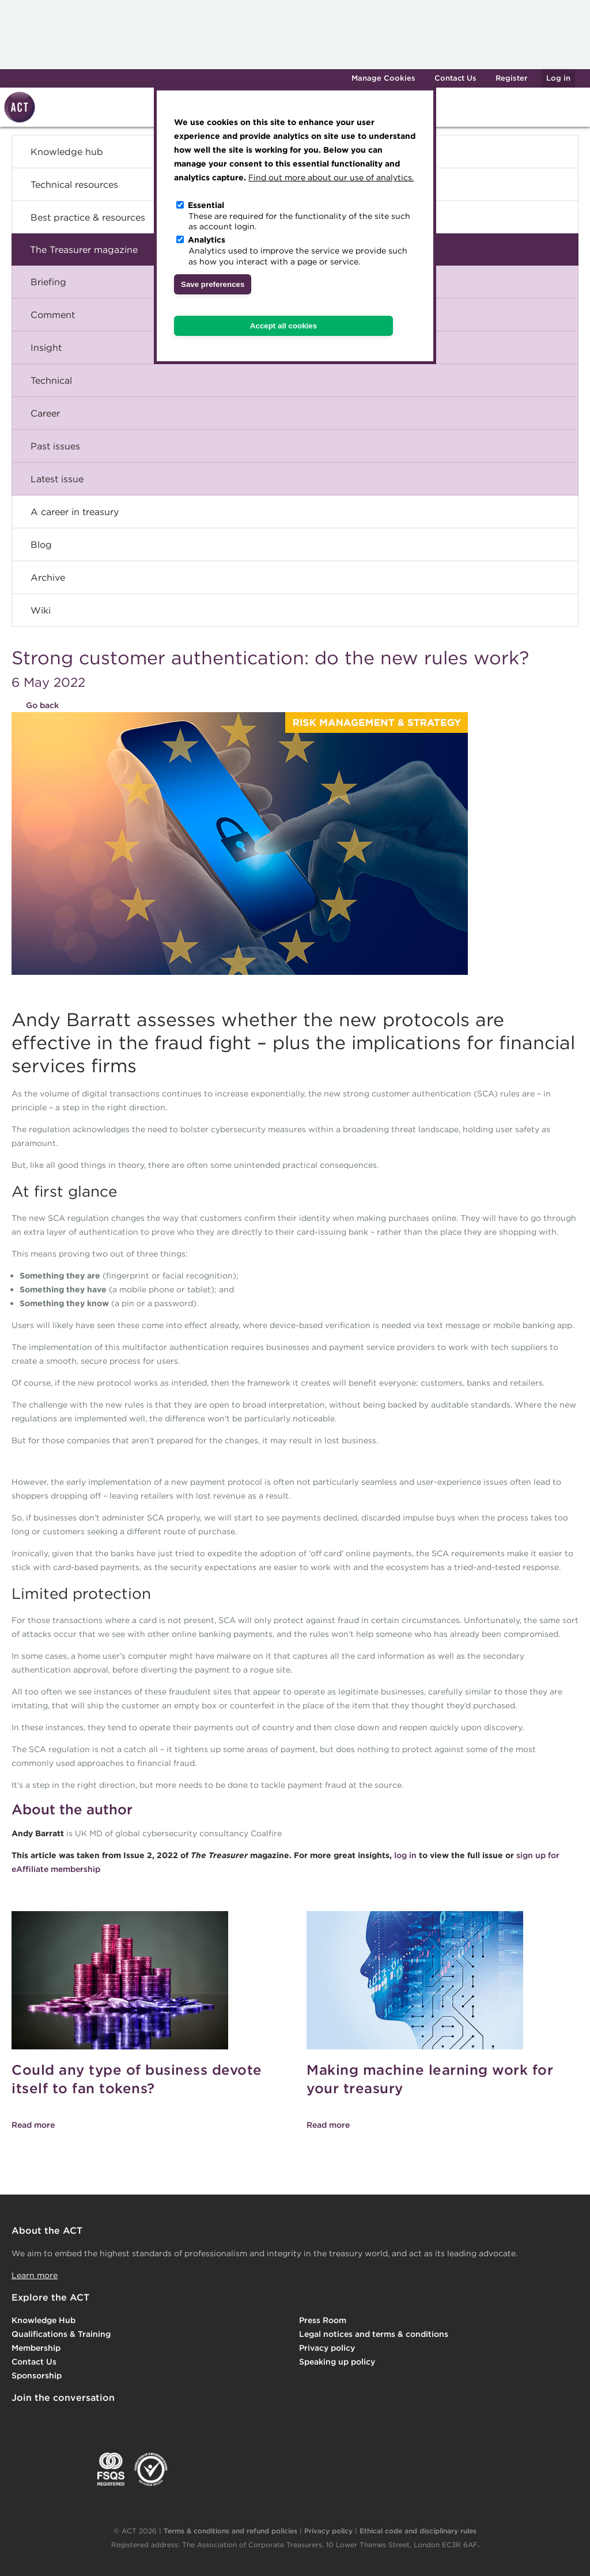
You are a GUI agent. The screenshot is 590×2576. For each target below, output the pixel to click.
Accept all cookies (283, 325)
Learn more (35, 2275)
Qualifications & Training (61, 2334)
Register (511, 78)
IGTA (72, 2469)
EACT (29, 2469)
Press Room (322, 2320)
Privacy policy (327, 2348)
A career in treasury (75, 511)
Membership (36, 2348)
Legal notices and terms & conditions (373, 2334)
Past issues (55, 446)
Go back (42, 705)
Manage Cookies (383, 78)
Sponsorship (37, 2375)
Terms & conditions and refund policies (230, 2530)
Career (45, 413)
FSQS (110, 2469)
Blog (41, 544)
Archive (48, 577)
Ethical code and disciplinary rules (418, 2530)
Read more (33, 2125)
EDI (151, 2469)
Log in (558, 78)
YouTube (160, 2422)
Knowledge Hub (43, 2320)
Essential (206, 205)
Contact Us (455, 78)
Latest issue (57, 479)
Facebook (113, 2422)
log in (406, 1855)
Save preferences (212, 284)
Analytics (206, 239)
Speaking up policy (337, 2361)
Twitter (66, 2422)
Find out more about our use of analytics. (331, 177)
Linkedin (20, 2422)
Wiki (41, 610)
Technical (51, 380)
